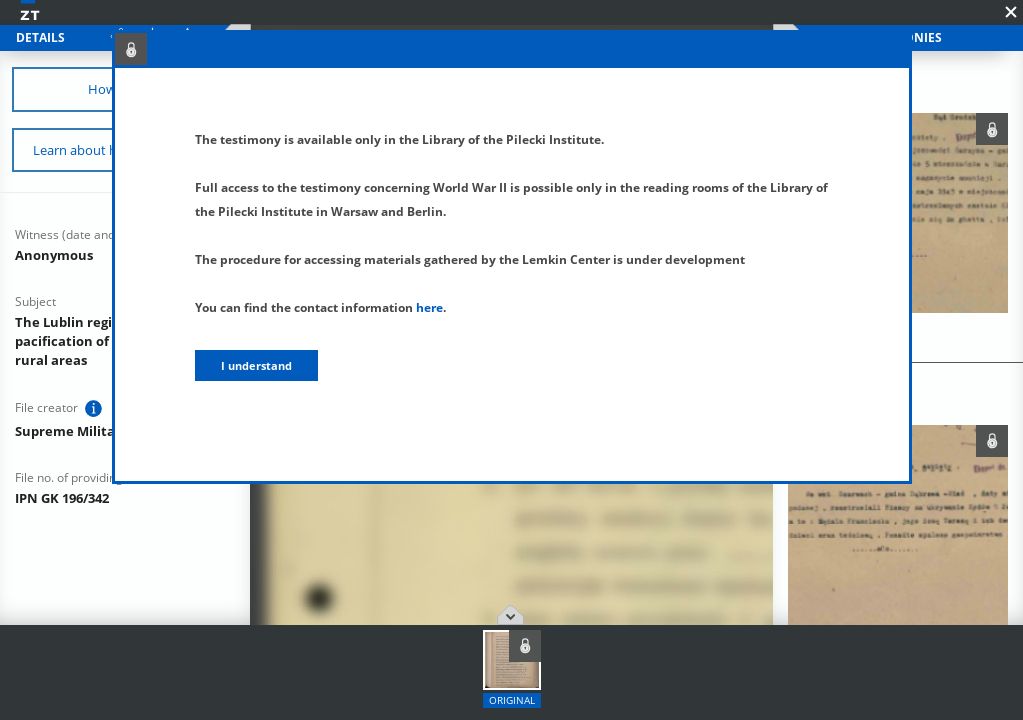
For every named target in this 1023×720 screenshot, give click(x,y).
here (429, 307)
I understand (256, 365)
